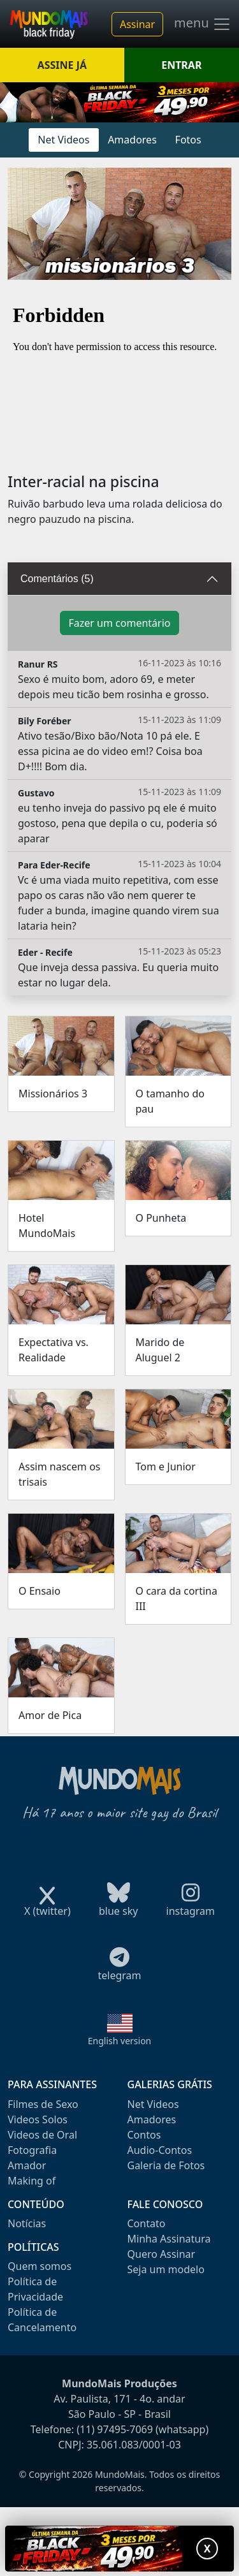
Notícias (27, 2223)
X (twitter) (47, 1907)
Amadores (132, 140)
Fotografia (32, 2150)
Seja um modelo (166, 2269)
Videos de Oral (42, 2135)
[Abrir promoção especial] (119, 2549)
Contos (144, 2135)
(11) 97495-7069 (114, 2429)
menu (202, 24)
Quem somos (39, 2266)
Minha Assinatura (169, 2239)
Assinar (137, 24)
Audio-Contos (159, 2150)
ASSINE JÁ (62, 65)
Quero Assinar (161, 2254)
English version (120, 2041)
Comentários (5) (57, 578)
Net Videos (63, 140)
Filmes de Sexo (43, 2104)
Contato (146, 2223)
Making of (31, 2181)
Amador (27, 2165)
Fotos (188, 140)
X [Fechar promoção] (207, 2549)
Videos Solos (38, 2119)
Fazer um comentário (119, 623)
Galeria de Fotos (166, 2165)
